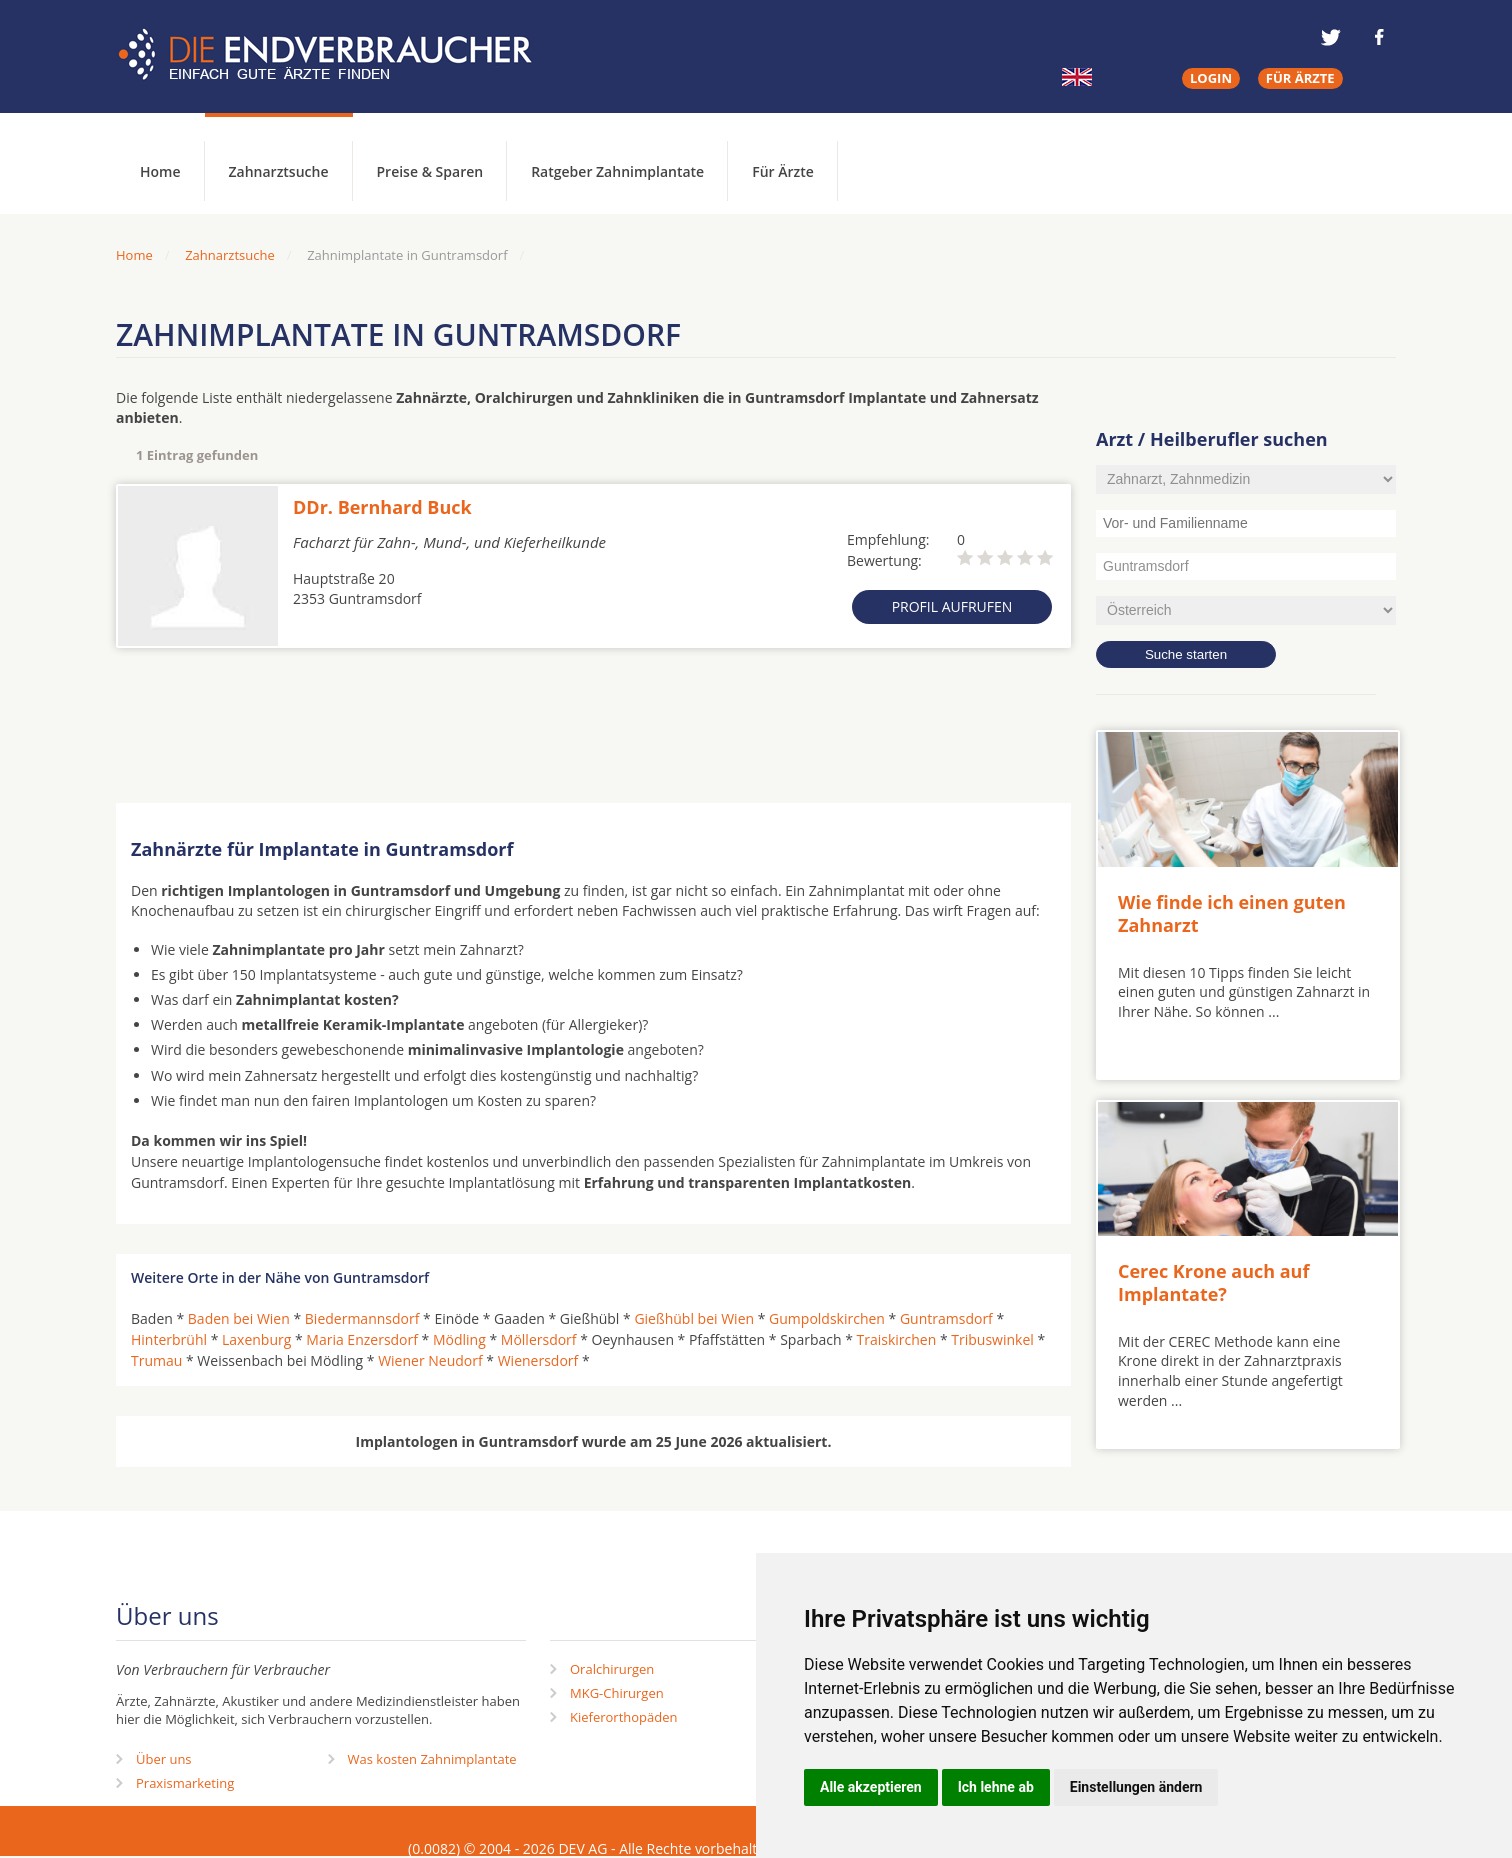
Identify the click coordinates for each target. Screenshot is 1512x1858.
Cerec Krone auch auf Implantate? (1213, 1282)
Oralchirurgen (612, 1669)
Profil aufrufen (952, 606)
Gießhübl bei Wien (694, 1318)
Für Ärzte (783, 171)
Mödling (459, 1339)
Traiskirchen (897, 1339)
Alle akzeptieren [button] (871, 1787)
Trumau (156, 1360)
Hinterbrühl (169, 1339)
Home (134, 255)
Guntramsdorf (946, 1318)
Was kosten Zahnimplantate (432, 1759)
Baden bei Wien (239, 1318)
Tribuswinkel (992, 1339)
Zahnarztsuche (279, 171)
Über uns (164, 1759)
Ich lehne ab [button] (996, 1787)
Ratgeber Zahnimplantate (617, 171)
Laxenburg (256, 1339)
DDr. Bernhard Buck (382, 507)
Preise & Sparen (430, 171)
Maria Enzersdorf (362, 1339)
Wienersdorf (538, 1360)
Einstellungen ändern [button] (1136, 1787)
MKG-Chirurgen (617, 1693)
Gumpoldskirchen (827, 1318)
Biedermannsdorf (362, 1318)
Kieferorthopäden (624, 1717)
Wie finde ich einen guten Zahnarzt (1232, 913)
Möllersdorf (539, 1339)
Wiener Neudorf (430, 1360)
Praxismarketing (185, 1783)
